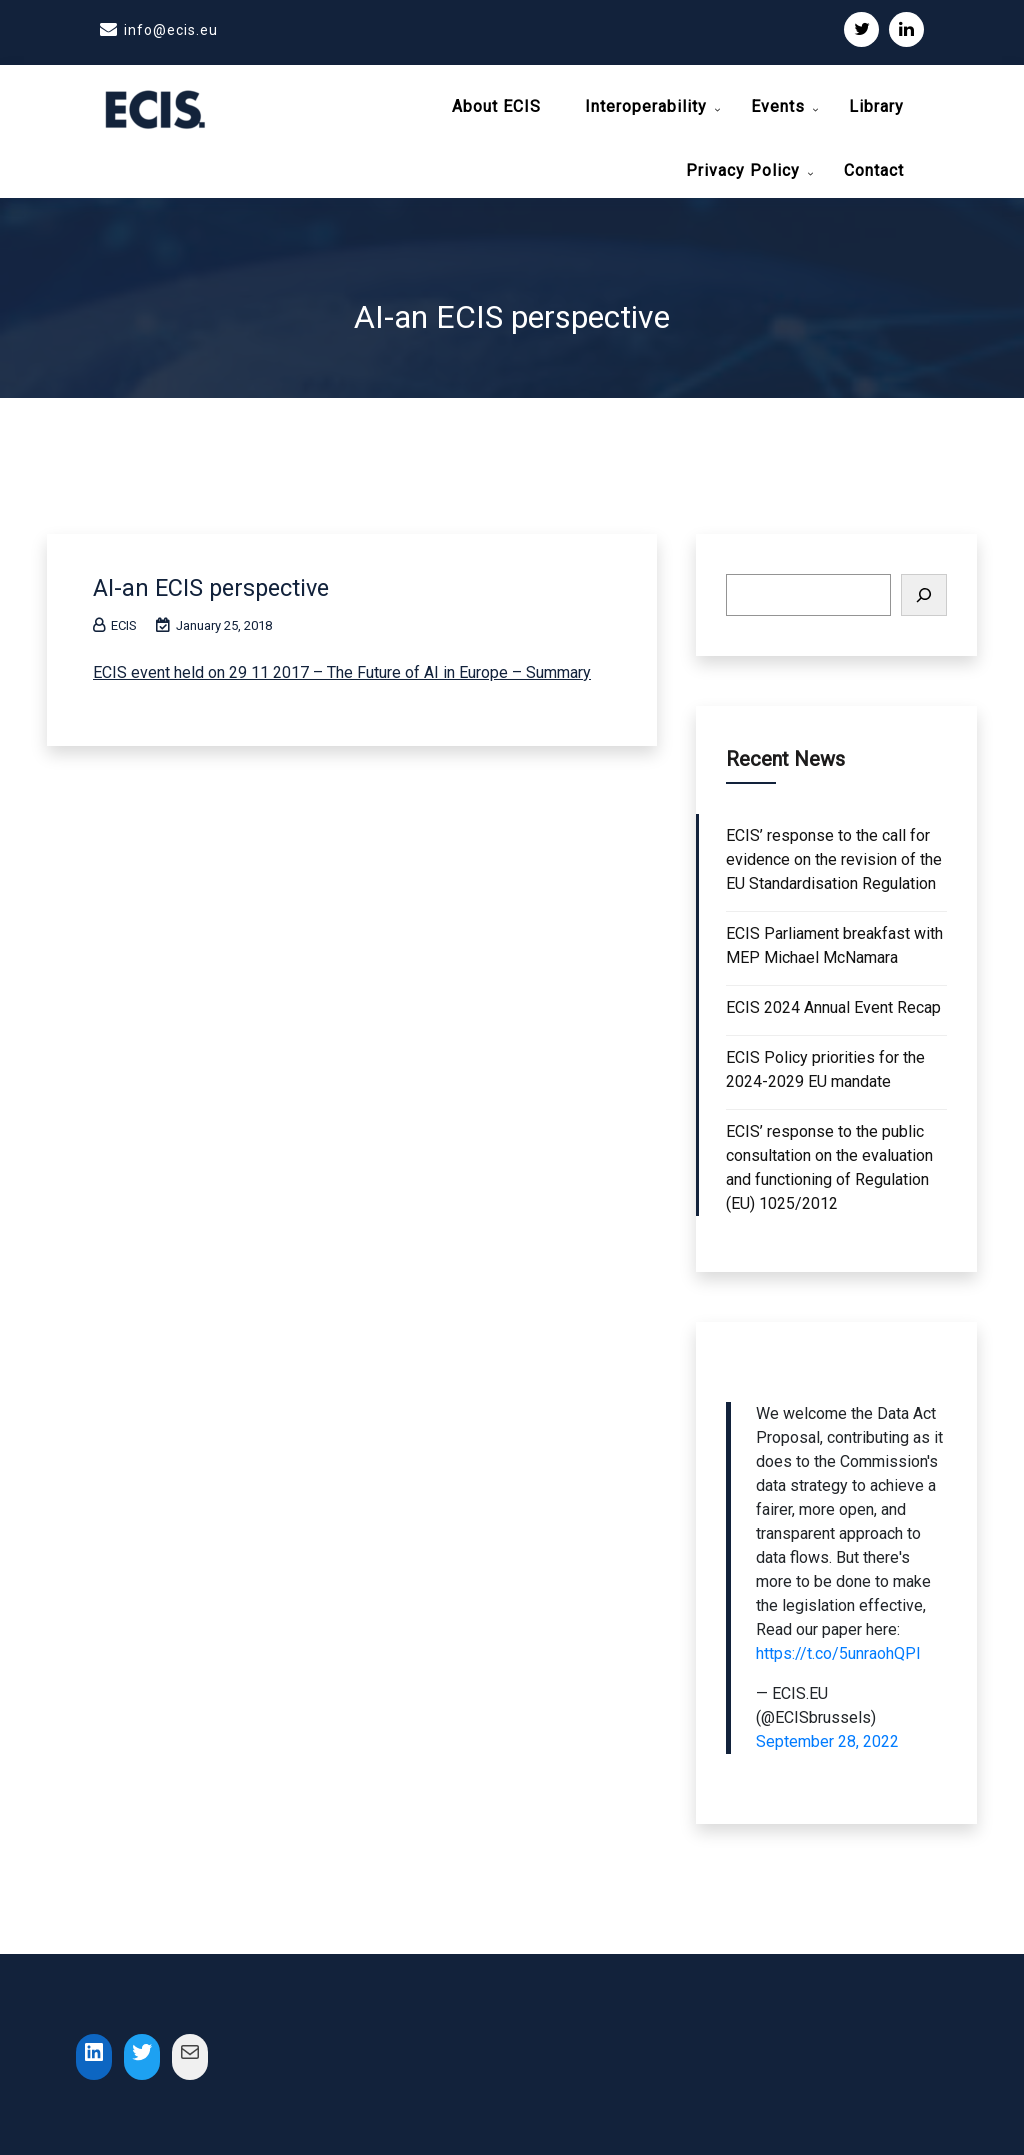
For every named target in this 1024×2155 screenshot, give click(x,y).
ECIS (115, 620)
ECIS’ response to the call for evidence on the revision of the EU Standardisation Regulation (834, 854)
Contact (874, 170)
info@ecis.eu (171, 30)
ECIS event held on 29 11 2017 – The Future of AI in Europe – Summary (342, 667)
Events (778, 106)
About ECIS (496, 106)
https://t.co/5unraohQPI (838, 1648)
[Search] (924, 590)
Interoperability (646, 106)
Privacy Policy (743, 170)
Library (876, 106)
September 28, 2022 (827, 1736)
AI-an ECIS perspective (222, 582)
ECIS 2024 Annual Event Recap (833, 1002)
